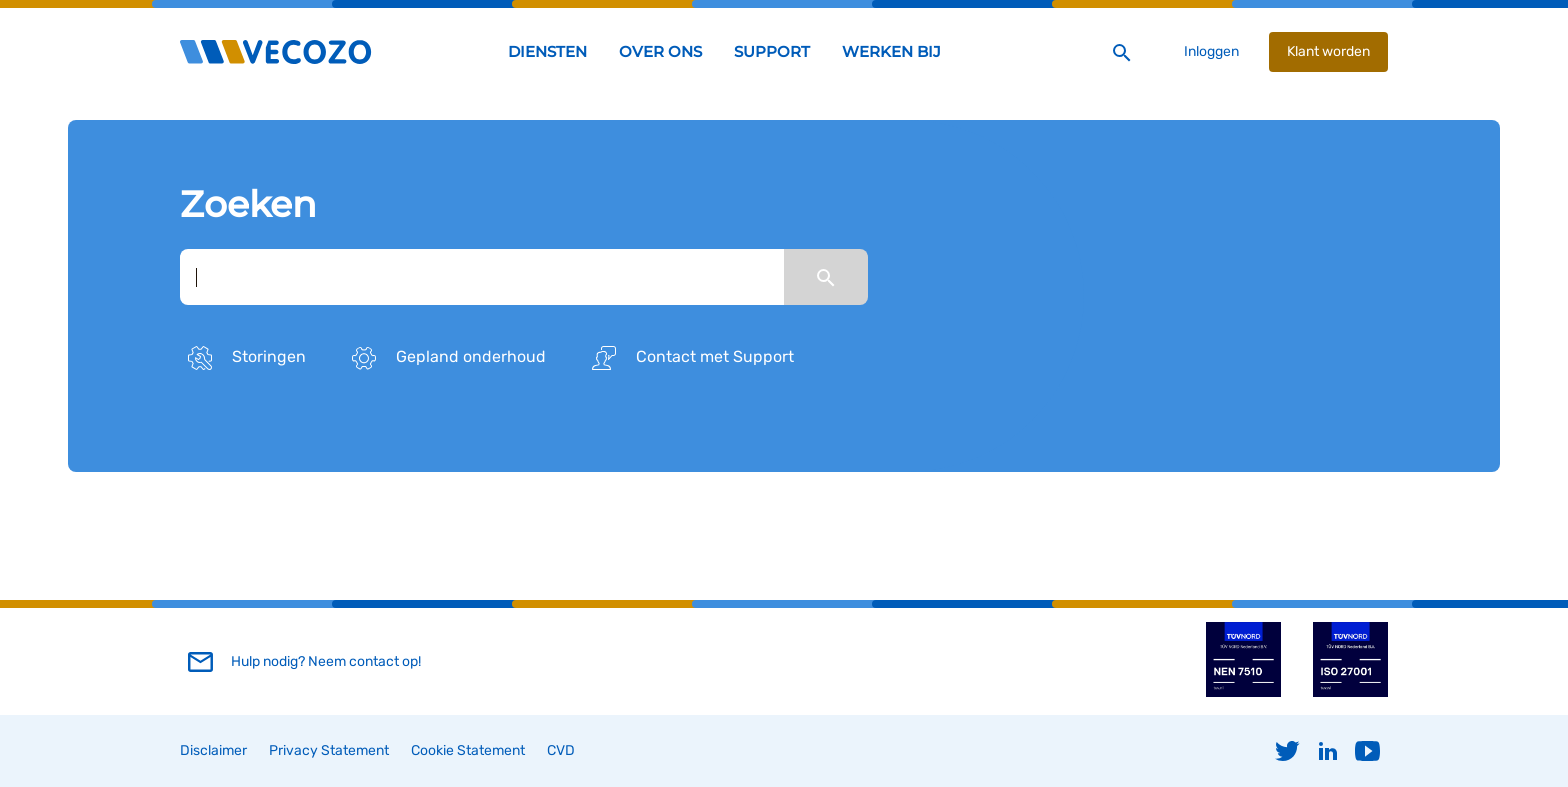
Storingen (243, 358)
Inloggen (1211, 51)
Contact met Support (689, 358)
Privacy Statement (329, 750)
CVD (561, 750)
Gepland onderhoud (445, 358)
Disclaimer (213, 750)
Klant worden (1328, 51)
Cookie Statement (468, 750)
